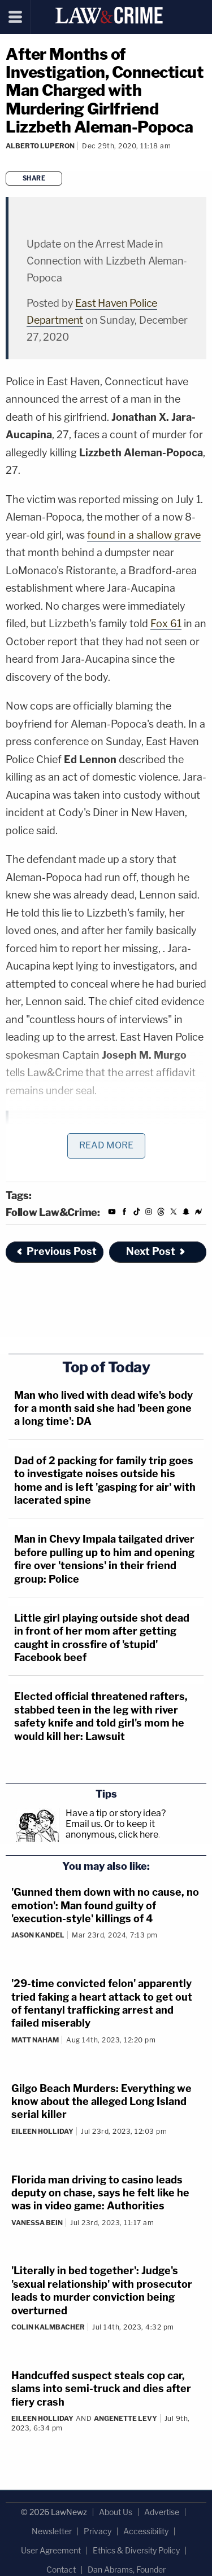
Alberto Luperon (40, 146)
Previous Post (56, 1251)
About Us (115, 2512)
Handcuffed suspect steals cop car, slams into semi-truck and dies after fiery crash (101, 2389)
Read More (106, 1145)
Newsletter (52, 2531)
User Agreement (51, 2550)
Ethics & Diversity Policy (136, 2550)
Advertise (161, 2512)
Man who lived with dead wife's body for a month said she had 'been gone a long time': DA (103, 1408)
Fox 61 (165, 623)
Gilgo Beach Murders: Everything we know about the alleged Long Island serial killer (101, 2101)
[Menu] (15, 17)
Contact (61, 2569)
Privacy (97, 2531)
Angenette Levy (125, 2418)
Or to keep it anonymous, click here (112, 1829)
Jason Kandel (37, 1935)
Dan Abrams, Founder (127, 2569)
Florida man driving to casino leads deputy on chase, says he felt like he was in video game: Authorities (100, 2193)
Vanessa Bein (37, 2222)
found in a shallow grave (144, 535)
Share (34, 178)
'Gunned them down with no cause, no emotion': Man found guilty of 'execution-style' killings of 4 (105, 1905)
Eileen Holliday (42, 2131)
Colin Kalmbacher (48, 2327)
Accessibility (145, 2531)
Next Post (156, 1251)
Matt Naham (35, 2040)
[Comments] (7, 161)
